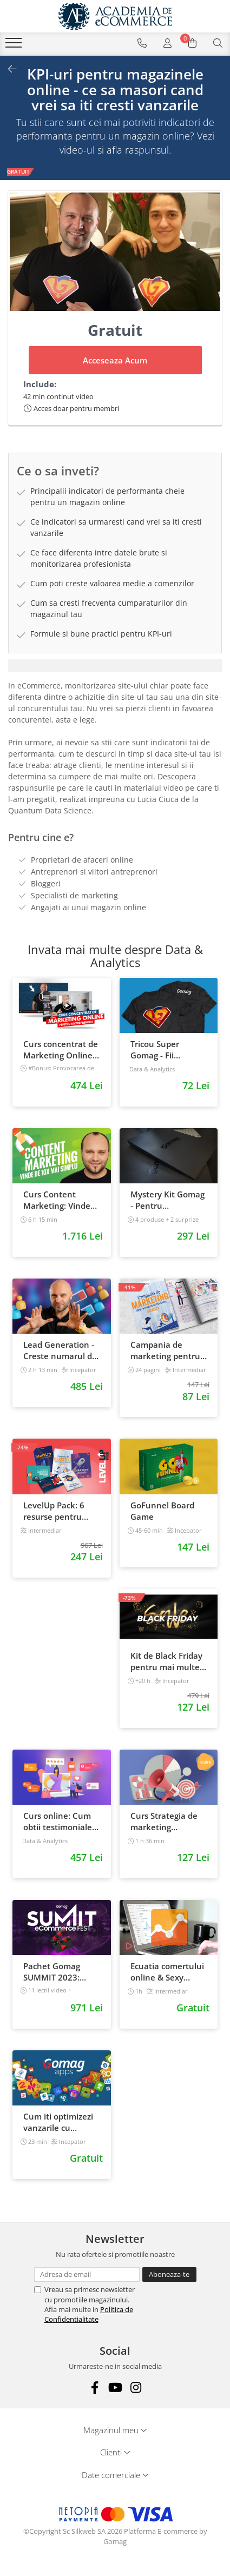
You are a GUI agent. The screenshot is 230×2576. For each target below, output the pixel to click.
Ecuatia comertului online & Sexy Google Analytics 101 (167, 1972)
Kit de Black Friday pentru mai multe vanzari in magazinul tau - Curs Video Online (166, 1661)
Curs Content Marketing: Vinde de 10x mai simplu (58, 1200)
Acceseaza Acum (115, 360)
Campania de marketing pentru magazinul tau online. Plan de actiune (165, 1350)
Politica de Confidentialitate (88, 2314)
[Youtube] (115, 2387)
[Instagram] (135, 2387)
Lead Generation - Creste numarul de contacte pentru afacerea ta (60, 1350)
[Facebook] (94, 2387)
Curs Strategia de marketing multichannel (164, 1821)
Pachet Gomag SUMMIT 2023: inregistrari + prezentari (51, 1972)
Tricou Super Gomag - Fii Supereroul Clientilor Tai (155, 1049)
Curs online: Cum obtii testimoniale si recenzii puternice (57, 1821)
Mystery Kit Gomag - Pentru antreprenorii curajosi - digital (167, 1200)
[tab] (115, 665)
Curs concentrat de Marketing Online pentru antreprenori (60, 1049)
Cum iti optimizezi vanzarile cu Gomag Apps (58, 2122)
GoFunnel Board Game (162, 1511)
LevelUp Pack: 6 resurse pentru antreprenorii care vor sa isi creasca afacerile (59, 1511)
